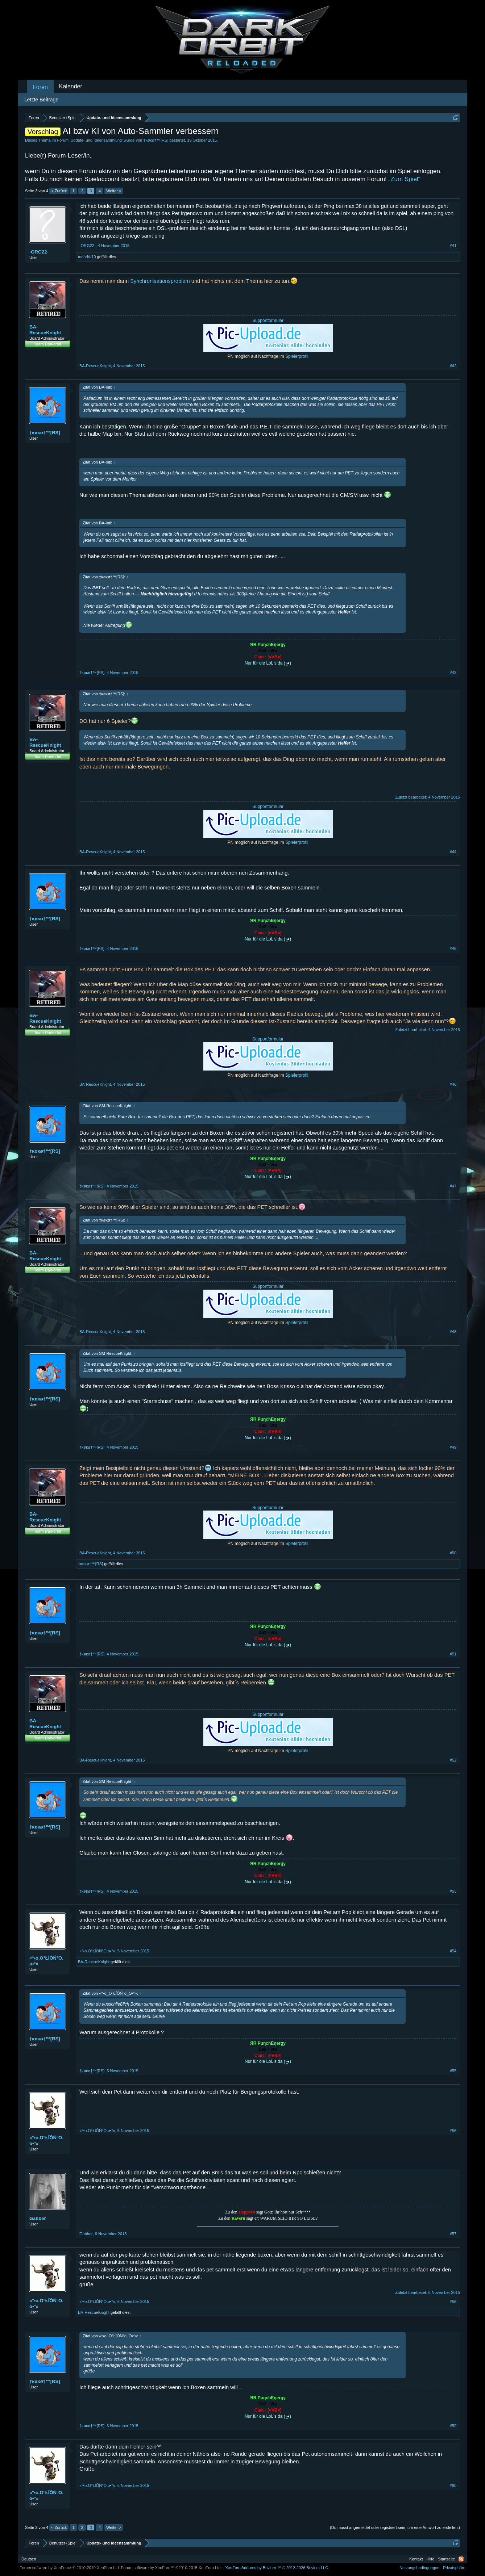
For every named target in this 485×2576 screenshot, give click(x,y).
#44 (453, 852)
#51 (453, 1654)
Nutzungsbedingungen (419, 2567)
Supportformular (267, 320)
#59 (453, 2426)
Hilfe (431, 2559)
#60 (453, 2485)
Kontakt (416, 2559)
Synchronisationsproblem (160, 281)
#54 (453, 1951)
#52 (453, 1760)
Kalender (70, 86)
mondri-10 (87, 257)
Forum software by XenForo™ (171, 2567)
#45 (453, 948)
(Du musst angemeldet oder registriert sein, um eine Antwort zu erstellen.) (395, 2527)
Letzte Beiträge (41, 99)
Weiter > (113, 191)
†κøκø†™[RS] (155, 140)
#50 (453, 1553)
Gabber (37, 2218)
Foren (40, 87)
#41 (453, 245)
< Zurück (59, 191)
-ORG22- (39, 252)
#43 (453, 672)
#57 (453, 2234)
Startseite (446, 2559)
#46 (453, 1084)
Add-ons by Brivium (277, 2567)
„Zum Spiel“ (404, 179)
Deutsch (28, 2559)
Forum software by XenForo (70, 2567)
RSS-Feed (461, 2559)
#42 (453, 366)
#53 (453, 1891)
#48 (453, 1331)
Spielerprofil (296, 356)
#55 (453, 2071)
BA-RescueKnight (45, 329)
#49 (453, 1447)
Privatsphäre (454, 2567)
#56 (453, 2130)
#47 (453, 1186)
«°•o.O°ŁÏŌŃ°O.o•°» (46, 1960)
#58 (453, 2301)
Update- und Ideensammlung (96, 140)
